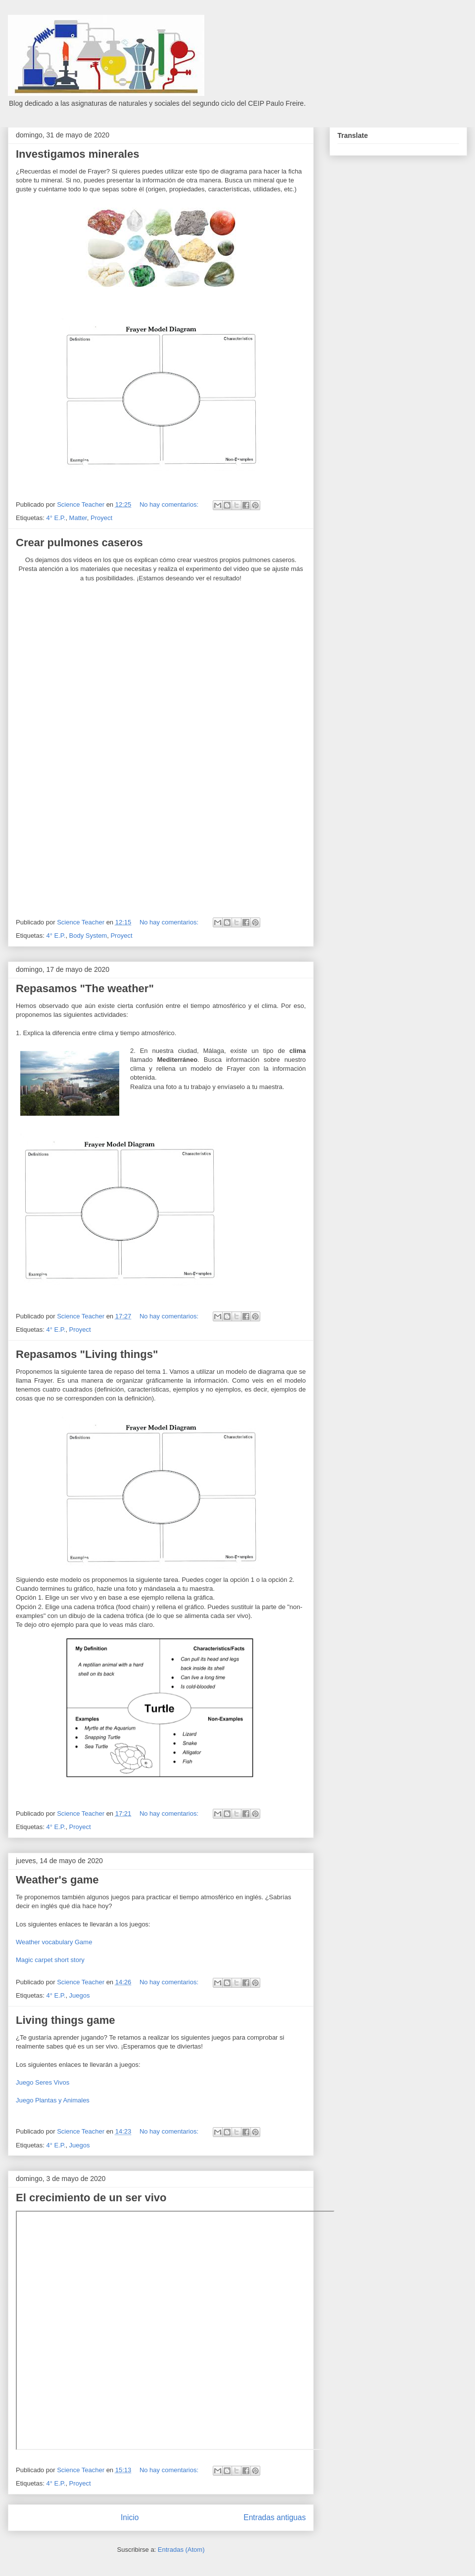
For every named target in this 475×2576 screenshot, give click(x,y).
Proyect (101, 518)
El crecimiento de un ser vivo (91, 2197)
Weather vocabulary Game (54, 1942)
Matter (78, 518)
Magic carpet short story (50, 1960)
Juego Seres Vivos (42, 2082)
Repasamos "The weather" (85, 988)
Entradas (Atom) (181, 2549)
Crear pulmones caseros (79, 542)
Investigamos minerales (77, 154)
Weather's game (57, 1880)
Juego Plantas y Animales (53, 2100)
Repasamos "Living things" (87, 1354)
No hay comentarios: (170, 504)
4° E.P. (55, 518)
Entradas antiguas (274, 2517)
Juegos (79, 1995)
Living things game (65, 2020)
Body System (88, 935)
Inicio (130, 2517)
